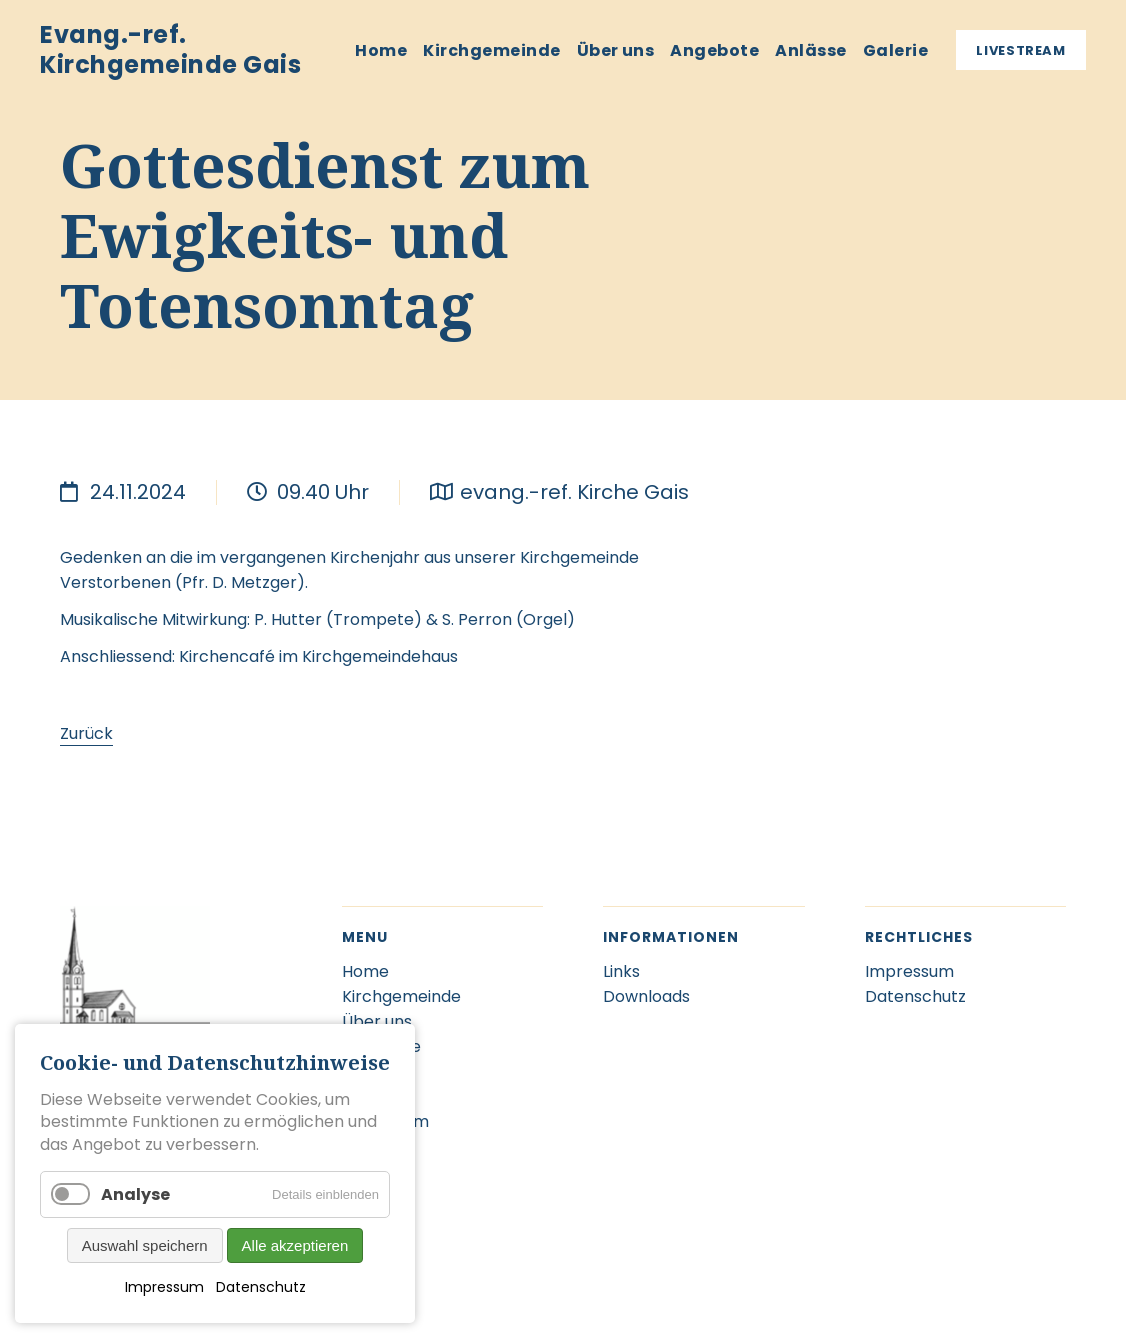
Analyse (135, 1194)
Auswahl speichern (145, 1245)
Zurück (86, 733)
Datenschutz (261, 1287)
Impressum (164, 1287)
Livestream (1021, 50)
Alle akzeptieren (295, 1245)
